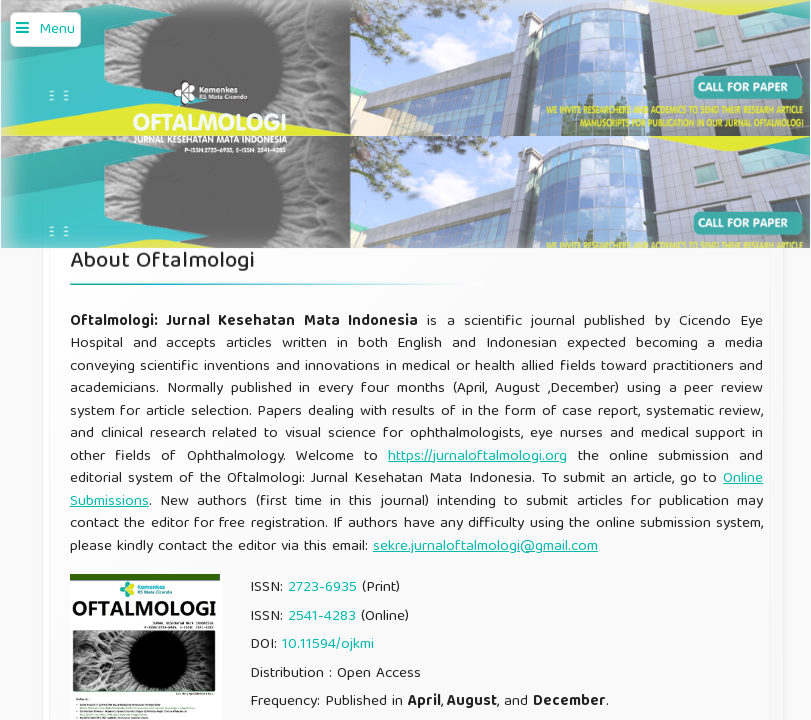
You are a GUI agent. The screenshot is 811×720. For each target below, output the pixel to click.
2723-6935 (322, 588)
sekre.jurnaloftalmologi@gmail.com (485, 547)
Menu (57, 30)
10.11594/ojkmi (328, 645)
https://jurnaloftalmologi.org (477, 457)
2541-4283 (322, 617)
